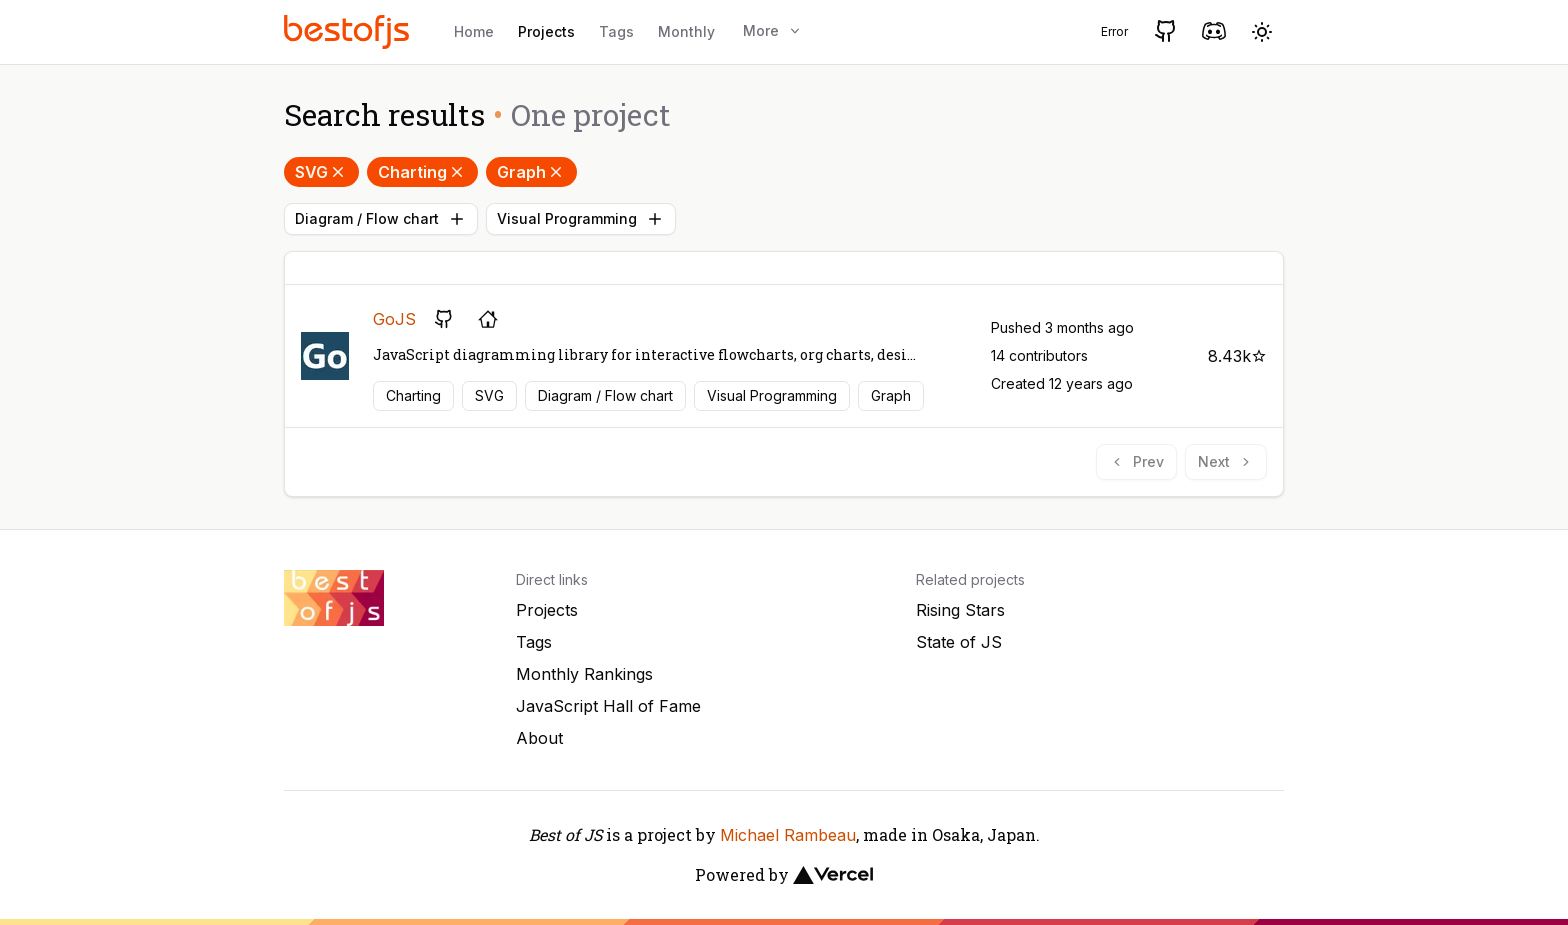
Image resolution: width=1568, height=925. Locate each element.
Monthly (686, 31)
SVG (321, 172)
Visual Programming (581, 219)
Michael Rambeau (788, 835)
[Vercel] (833, 875)
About (539, 738)
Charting (422, 172)
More (773, 30)
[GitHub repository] (444, 319)
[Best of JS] (349, 31)
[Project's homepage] (488, 319)
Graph (531, 172)
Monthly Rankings (584, 674)
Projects (546, 31)
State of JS (959, 642)
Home (474, 31)
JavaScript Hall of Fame (608, 706)
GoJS (394, 319)
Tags (616, 31)
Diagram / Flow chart (381, 219)
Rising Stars (960, 610)
